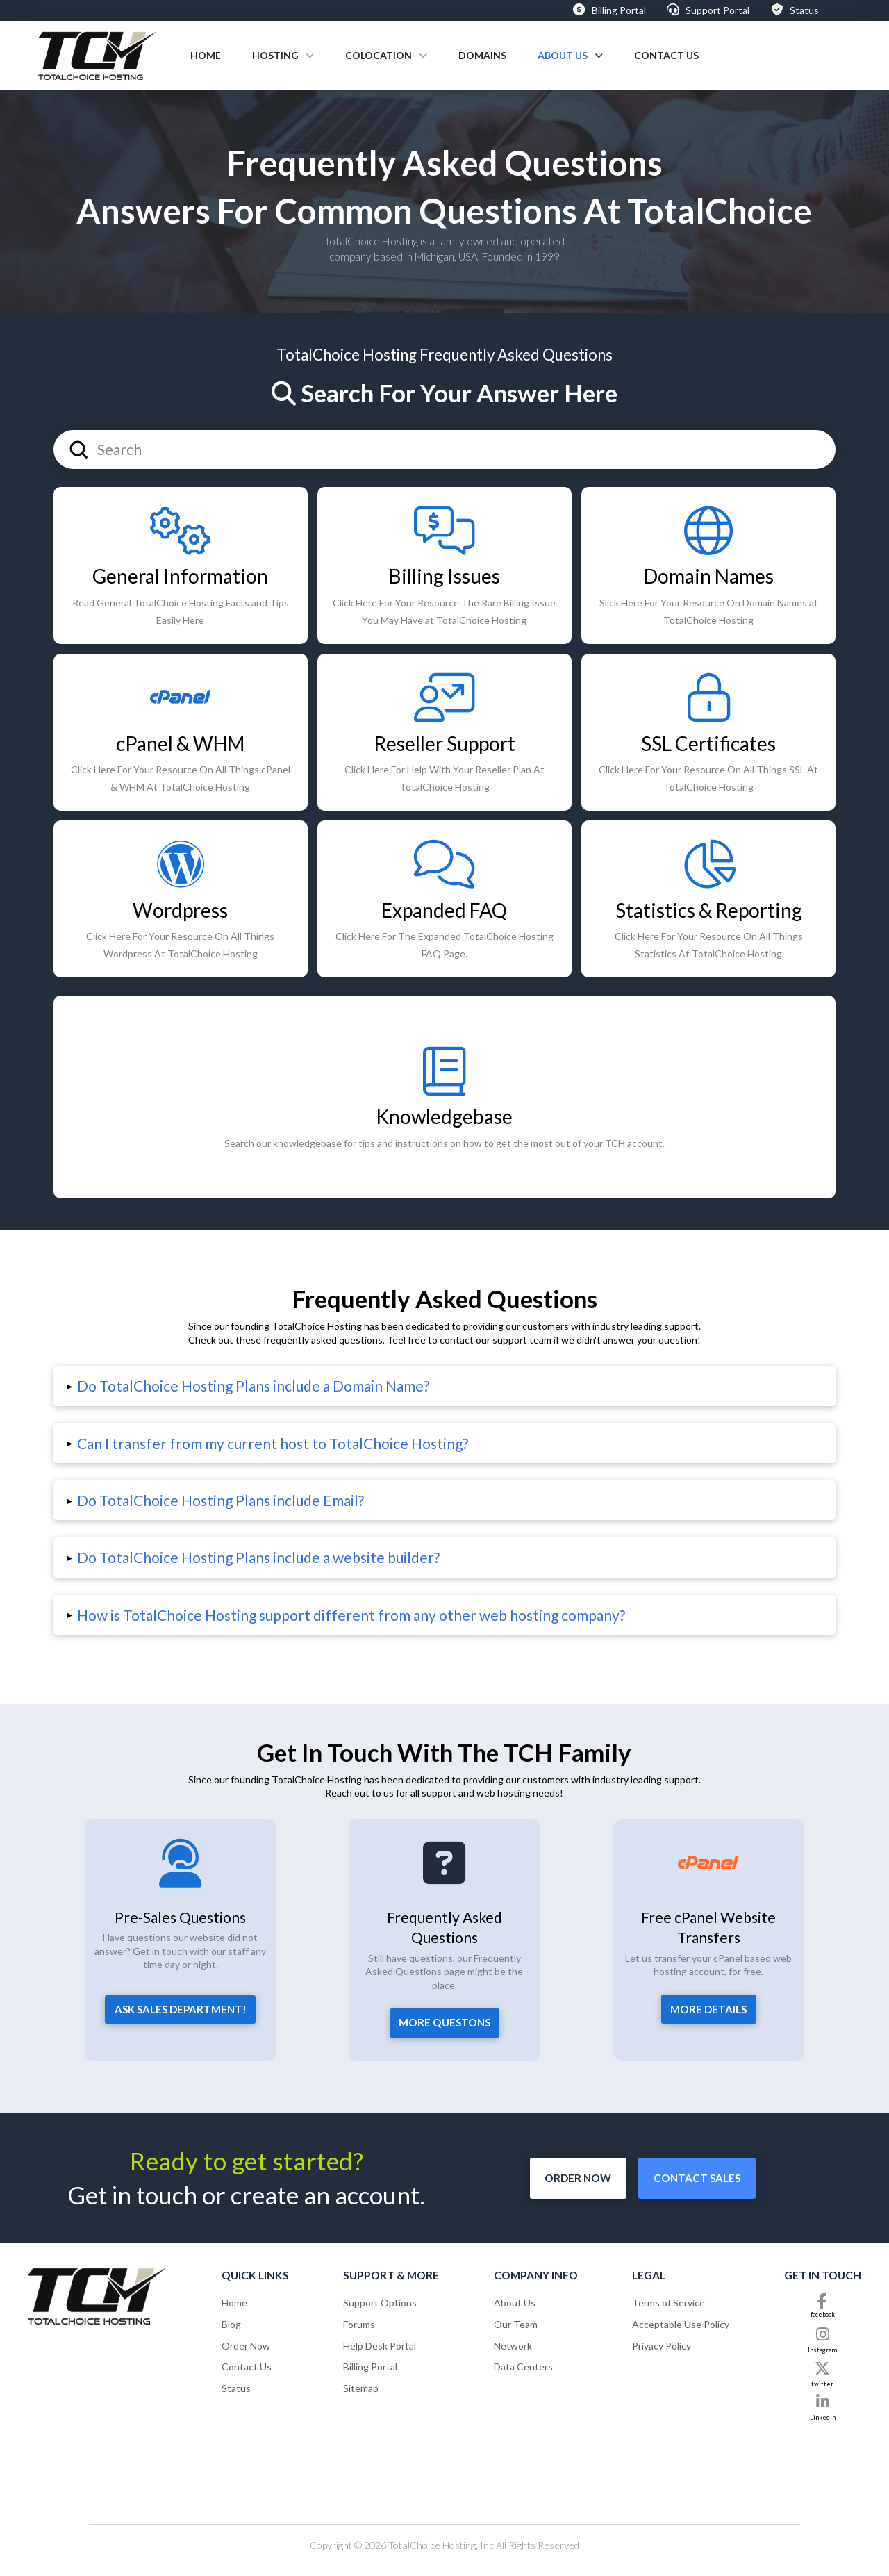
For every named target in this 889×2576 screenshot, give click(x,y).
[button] (444, 1385)
